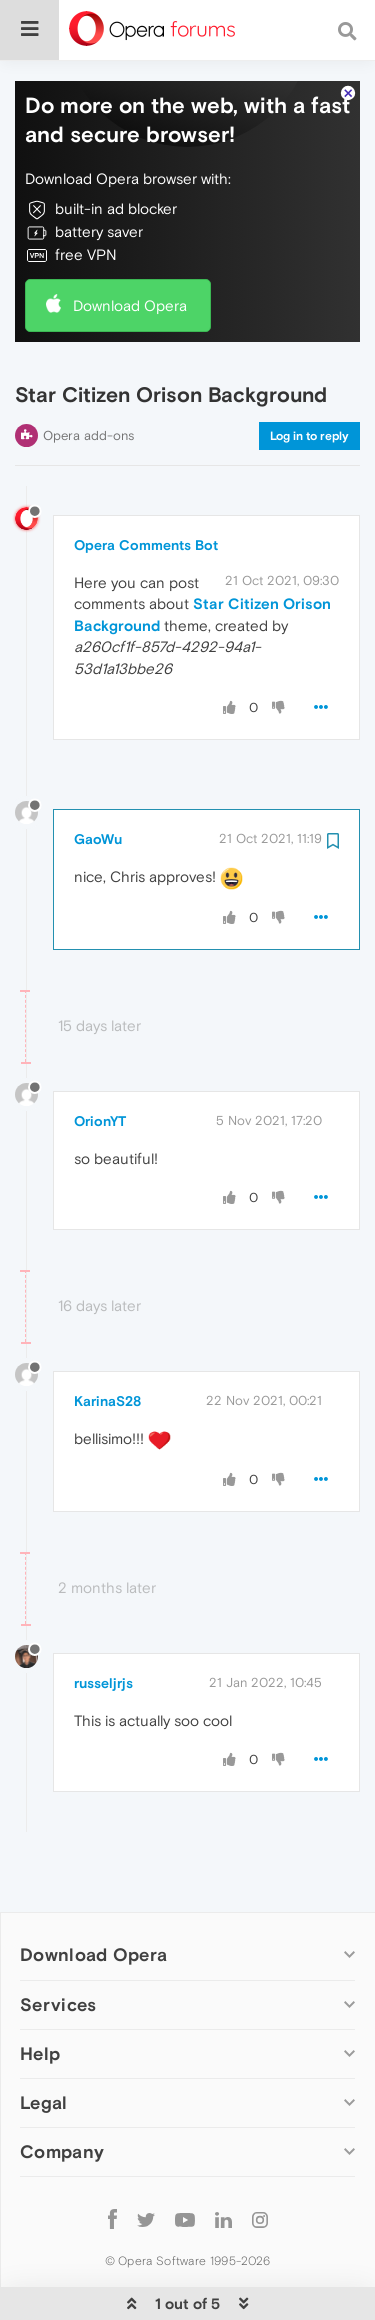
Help (40, 1992)
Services (58, 1943)
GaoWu (98, 778)
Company (62, 2090)
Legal (44, 2041)
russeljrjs (103, 1622)
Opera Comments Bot (146, 484)
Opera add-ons (88, 374)
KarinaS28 (107, 1340)
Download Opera (130, 244)
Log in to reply (309, 375)
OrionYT (100, 1060)
